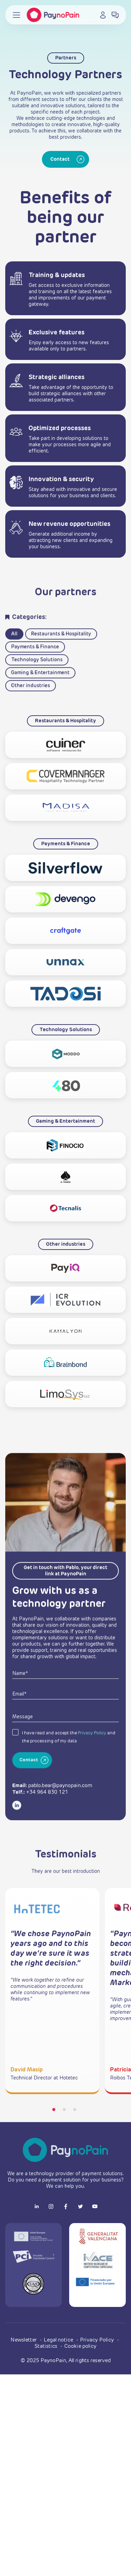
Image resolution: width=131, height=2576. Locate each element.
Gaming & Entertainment (40, 698)
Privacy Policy (92, 1758)
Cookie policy (80, 2346)
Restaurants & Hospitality (61, 659)
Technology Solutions (37, 685)
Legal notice (59, 2340)
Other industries (30, 711)
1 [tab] (53, 2109)
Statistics (47, 2346)
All (14, 659)
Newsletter (24, 2340)
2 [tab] (64, 2109)
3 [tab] (74, 2109)
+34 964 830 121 (47, 1817)
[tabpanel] (52, 1991)
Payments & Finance (35, 672)
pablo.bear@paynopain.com (60, 1811)
